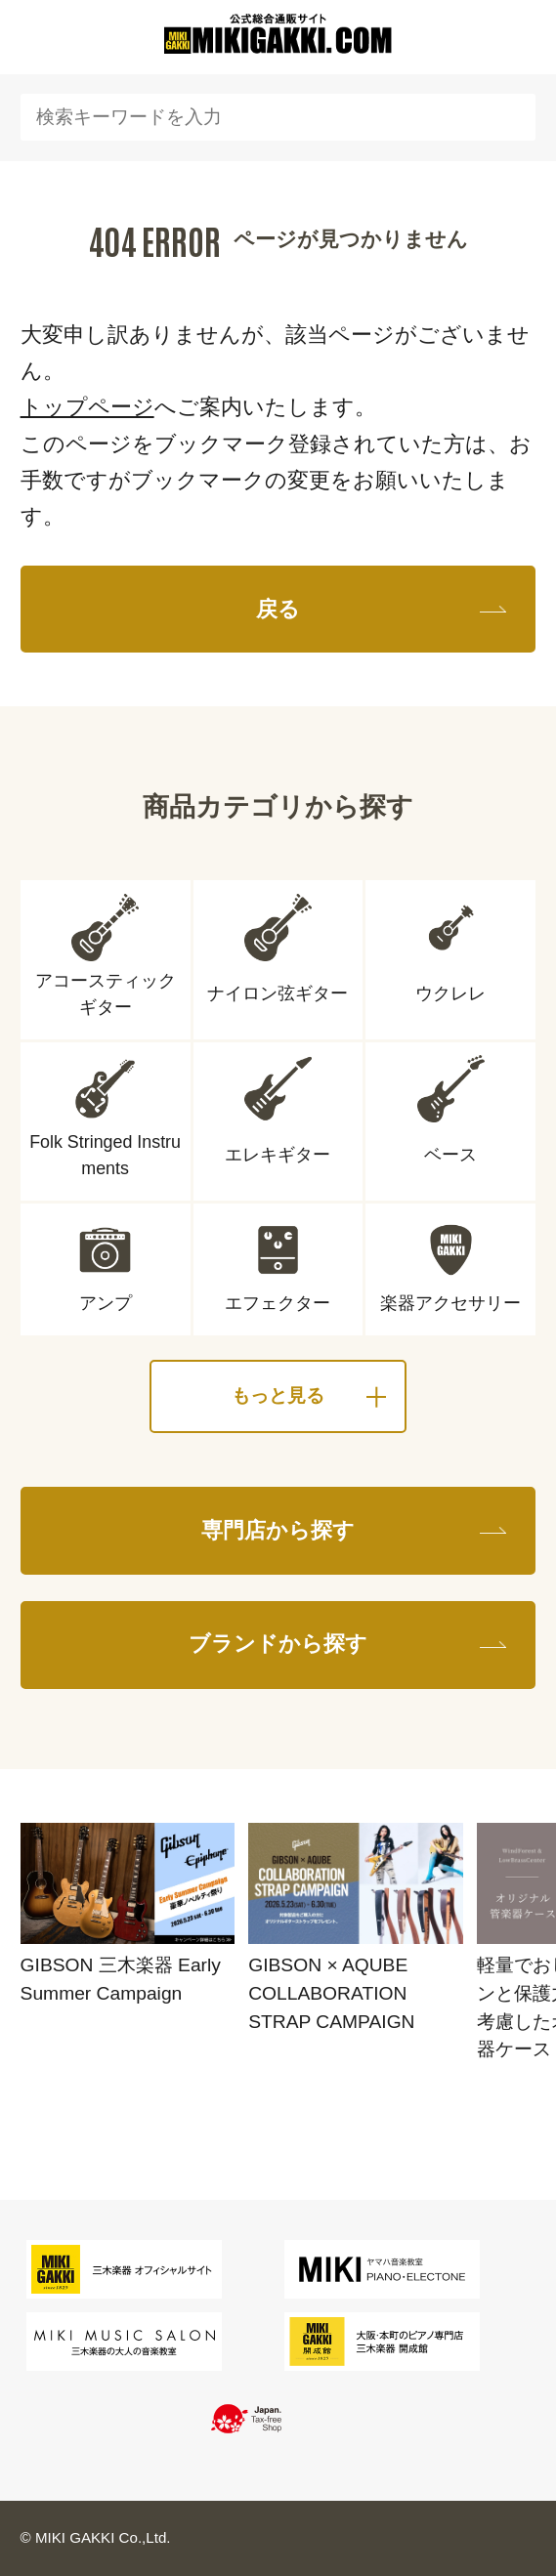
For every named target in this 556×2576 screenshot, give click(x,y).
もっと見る (278, 1395)
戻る (278, 609)
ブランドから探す (278, 1643)
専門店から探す (278, 1530)
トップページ (87, 407)
